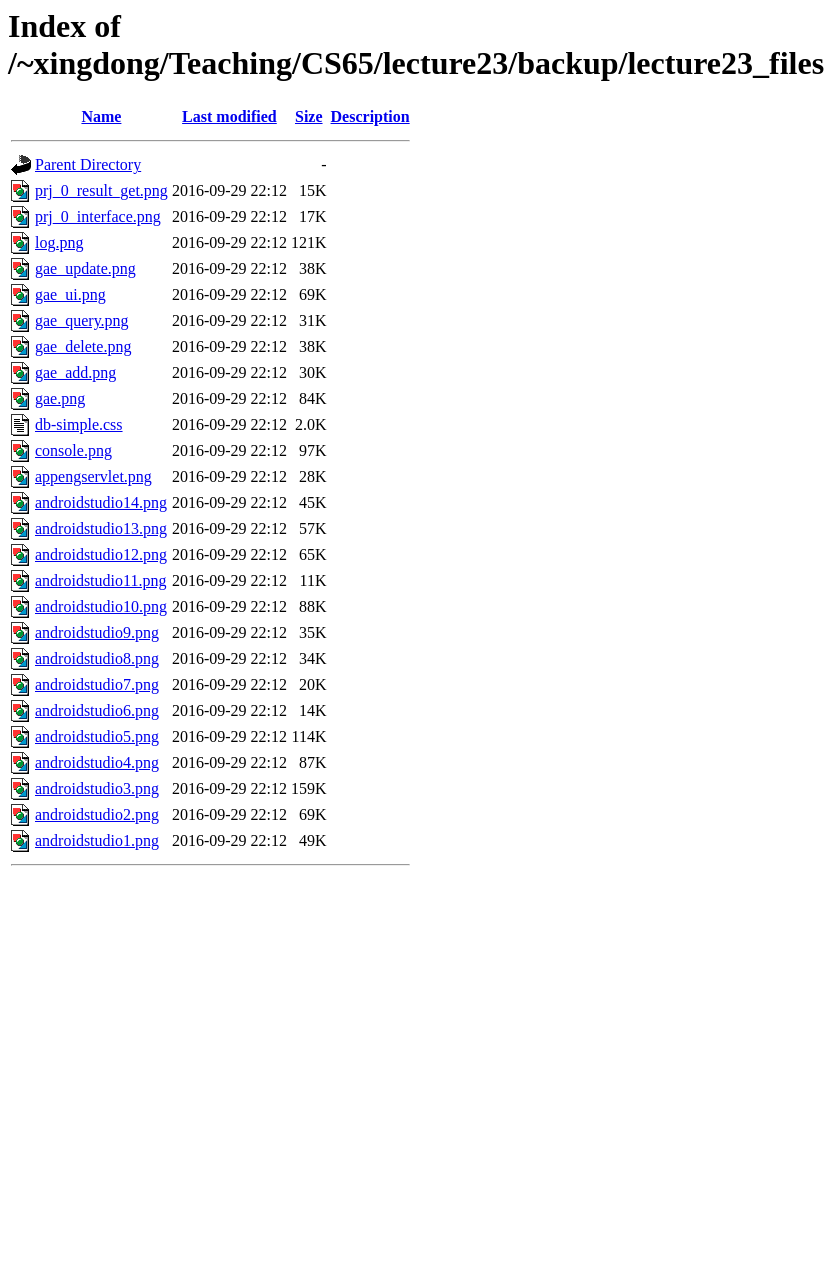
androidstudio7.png (97, 684)
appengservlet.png (93, 476)
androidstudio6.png (97, 710)
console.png (73, 450)
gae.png (60, 398)
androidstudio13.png (101, 528)
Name (101, 116)
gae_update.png (85, 268)
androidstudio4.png (97, 762)
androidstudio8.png (97, 658)
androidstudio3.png (97, 788)
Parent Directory (88, 164)
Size (309, 116)
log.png (59, 242)
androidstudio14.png (101, 502)
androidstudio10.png (101, 606)
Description (370, 116)
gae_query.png (82, 320)
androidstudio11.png (100, 580)
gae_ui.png (70, 294)
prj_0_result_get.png (101, 190)
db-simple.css (79, 424)
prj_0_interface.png (98, 216)
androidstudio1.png (97, 840)
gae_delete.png (83, 346)
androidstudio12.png (101, 554)
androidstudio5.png (97, 736)
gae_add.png (75, 372)
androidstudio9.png (97, 632)
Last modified (229, 116)
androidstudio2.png (97, 814)
